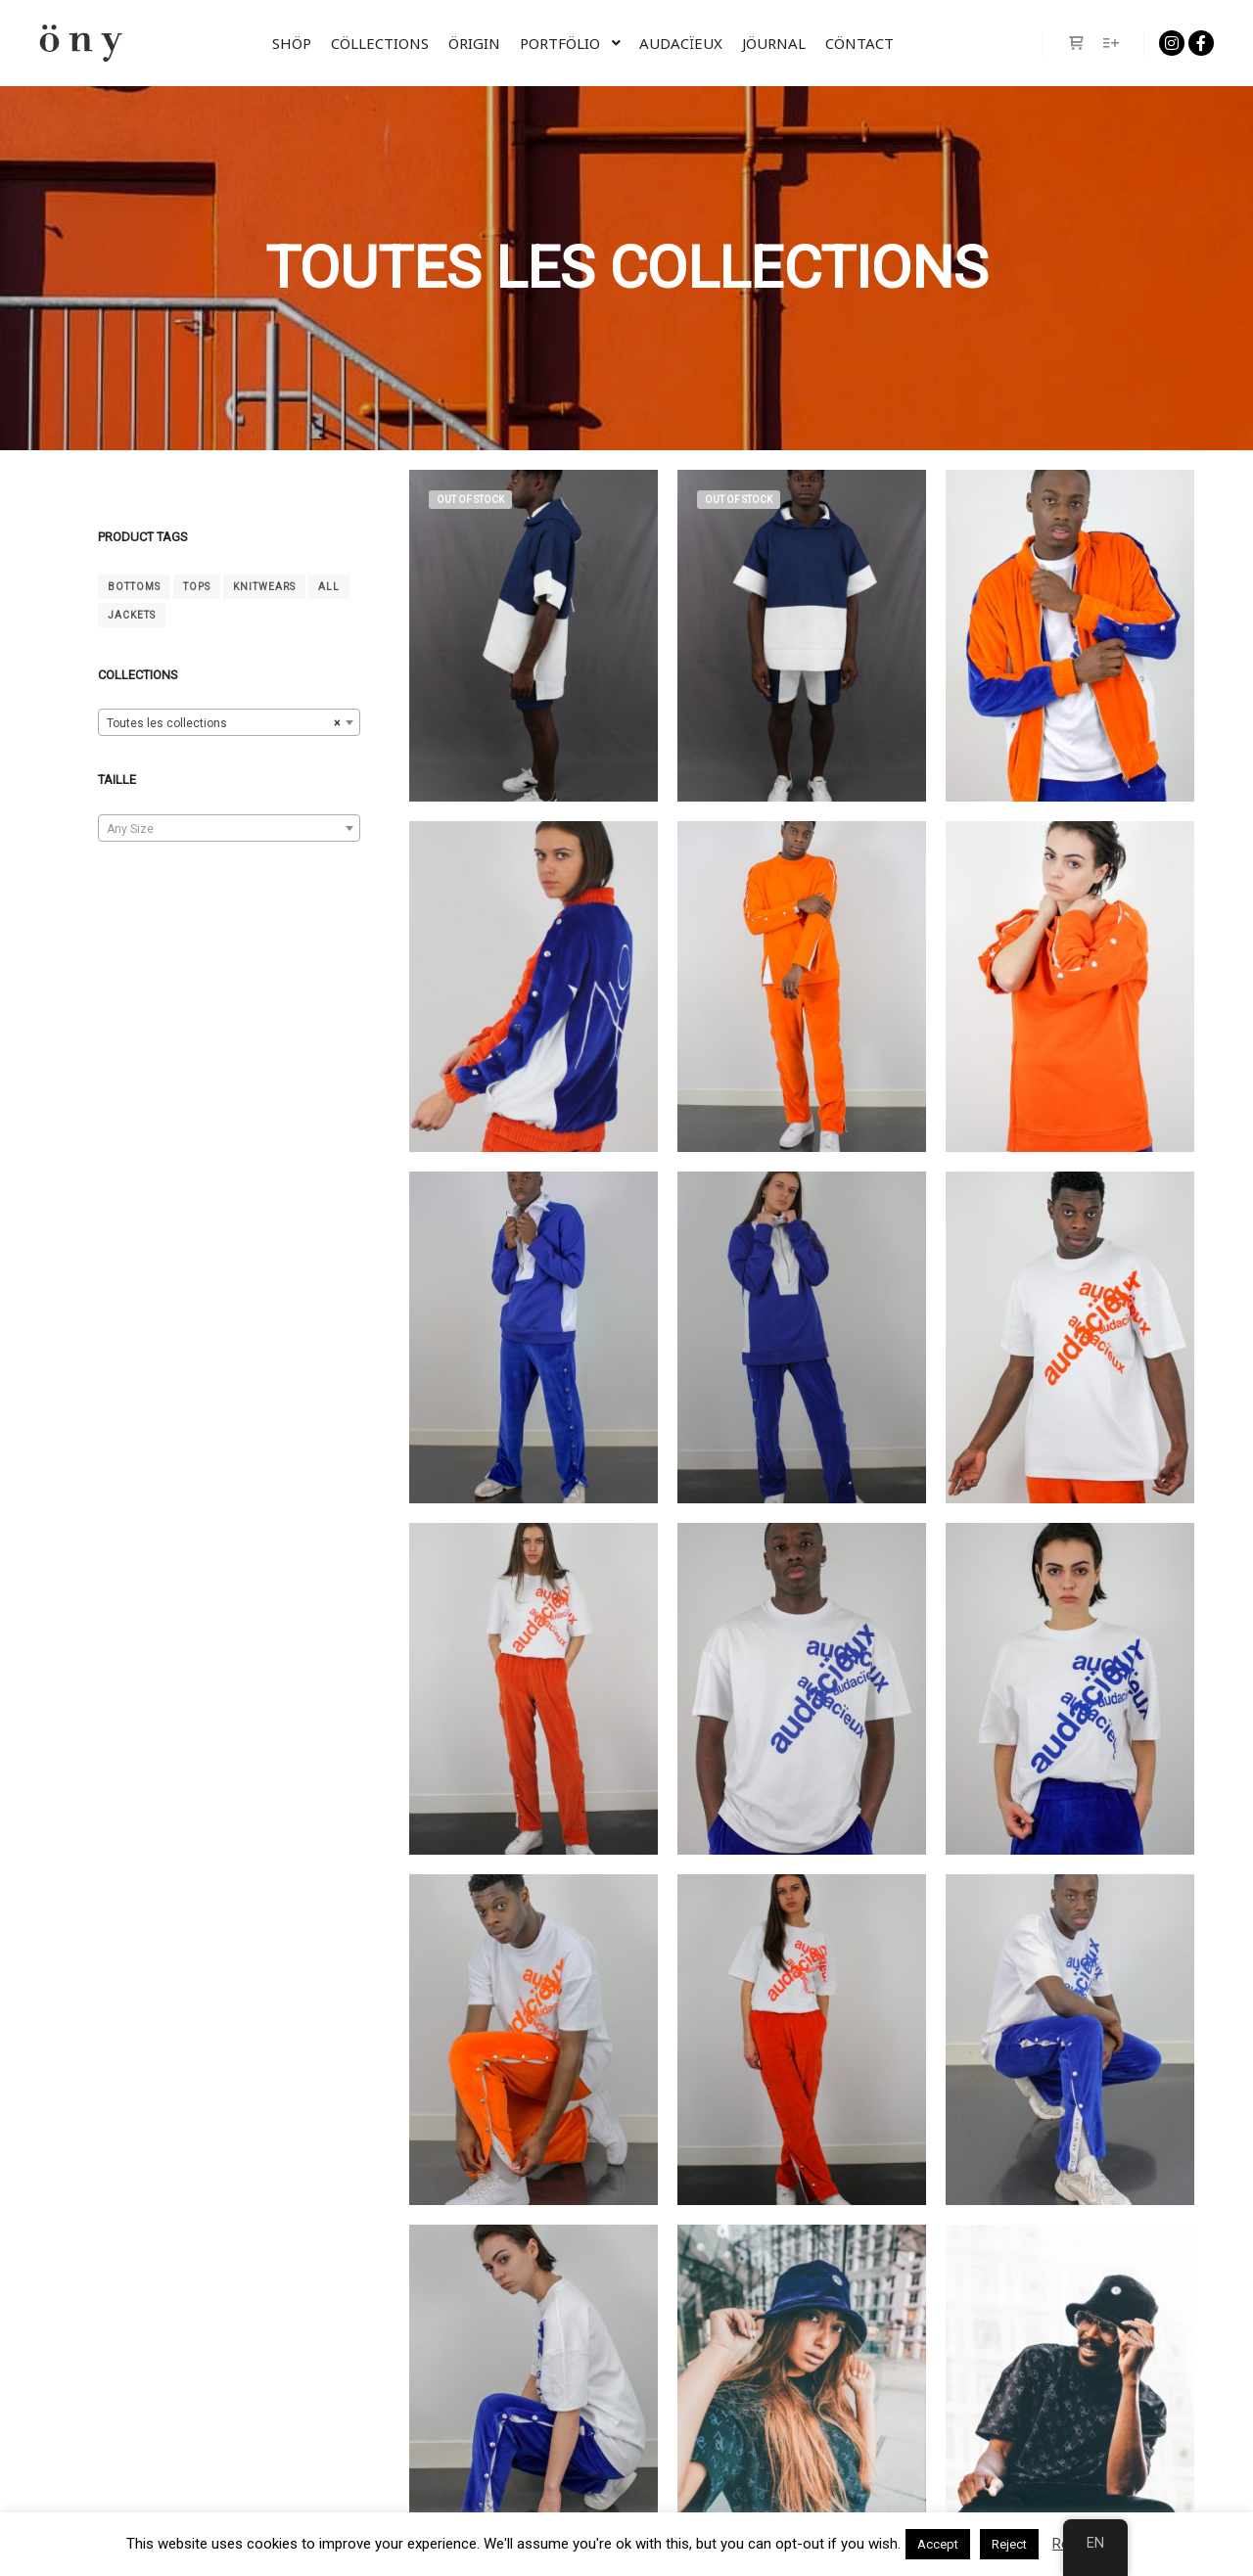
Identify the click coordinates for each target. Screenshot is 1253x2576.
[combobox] (229, 722)
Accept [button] (937, 2544)
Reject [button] (1009, 2544)
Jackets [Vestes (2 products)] (132, 615)
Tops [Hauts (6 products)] (196, 586)
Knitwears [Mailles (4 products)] (264, 586)
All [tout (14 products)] (329, 586)
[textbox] (229, 829)
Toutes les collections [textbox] (223, 723)
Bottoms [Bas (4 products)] (134, 586)
